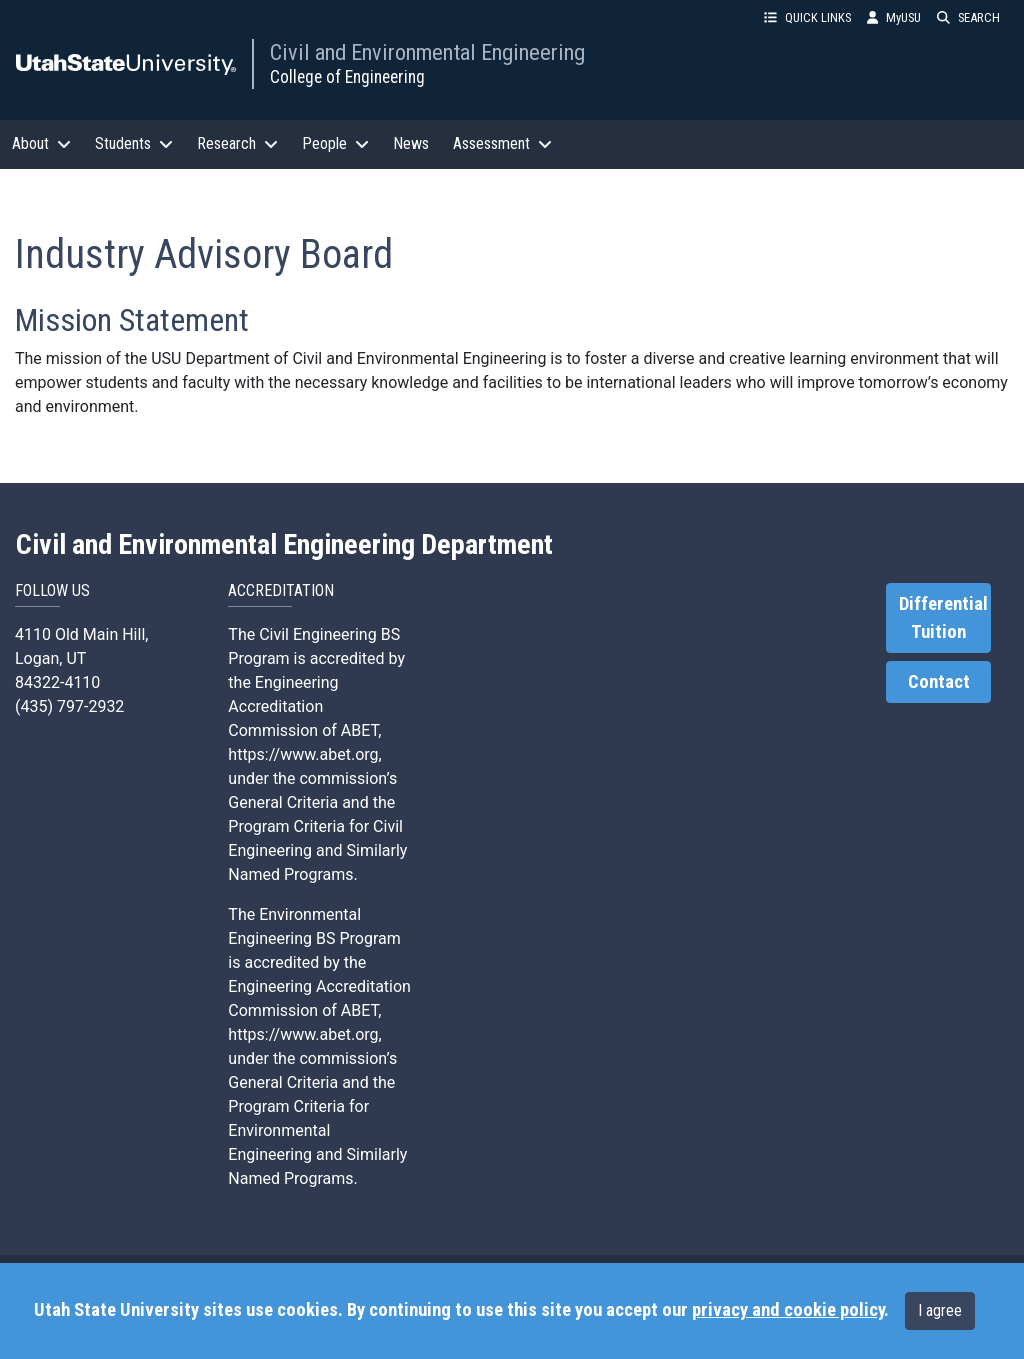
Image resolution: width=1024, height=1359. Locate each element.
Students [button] (134, 143)
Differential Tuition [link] (943, 618)
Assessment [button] (502, 143)
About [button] (41, 143)
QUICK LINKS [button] (807, 17)
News (411, 143)
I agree (940, 1310)
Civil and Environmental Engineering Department (284, 545)
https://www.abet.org (303, 754)
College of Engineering (347, 77)
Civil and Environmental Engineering (427, 52)
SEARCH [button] (968, 17)
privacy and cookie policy (788, 1310)
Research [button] (237, 143)
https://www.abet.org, (304, 1034)
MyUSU (894, 17)
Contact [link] (939, 682)
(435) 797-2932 (69, 706)
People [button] (335, 143)
